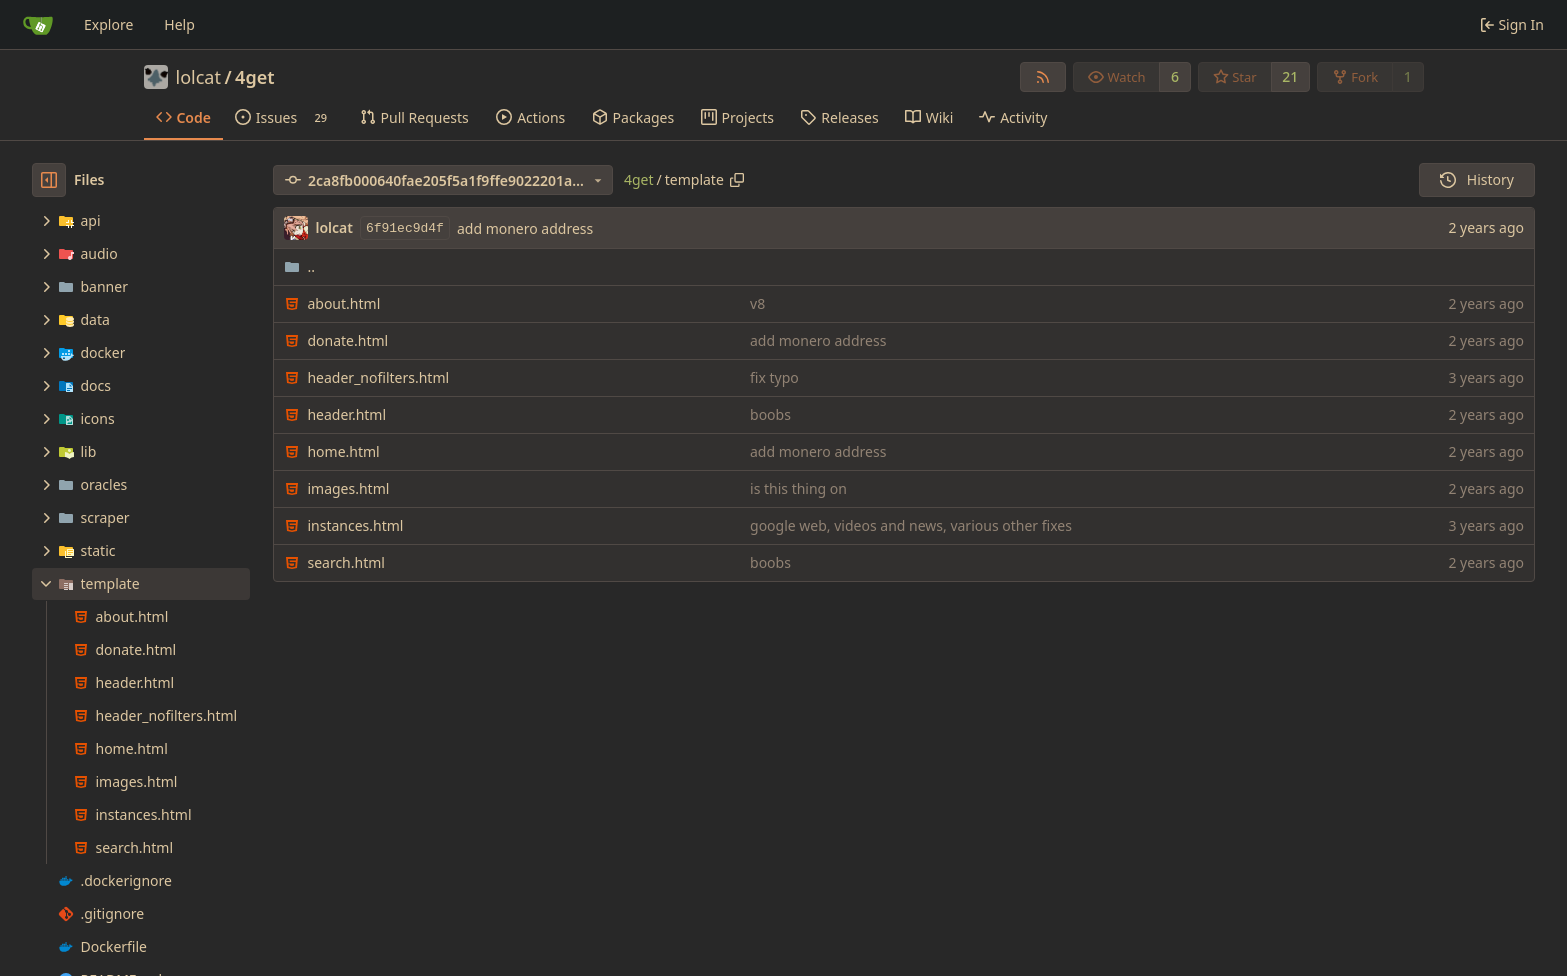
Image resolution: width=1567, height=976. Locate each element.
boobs (770, 414)
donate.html (347, 340)
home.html (343, 451)
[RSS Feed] (1043, 77)
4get (254, 77)
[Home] (38, 25)
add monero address (525, 228)
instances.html (355, 525)
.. (299, 266)
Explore (108, 24)
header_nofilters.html (378, 377)
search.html (346, 562)
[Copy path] (737, 180)
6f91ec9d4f (405, 228)
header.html (346, 414)
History (1477, 179)
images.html (348, 488)
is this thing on (798, 488)
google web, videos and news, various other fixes (911, 525)
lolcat (198, 77)
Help (179, 24)
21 (1290, 76)
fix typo (774, 377)
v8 (757, 303)
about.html (343, 303)
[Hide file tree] (49, 180)
